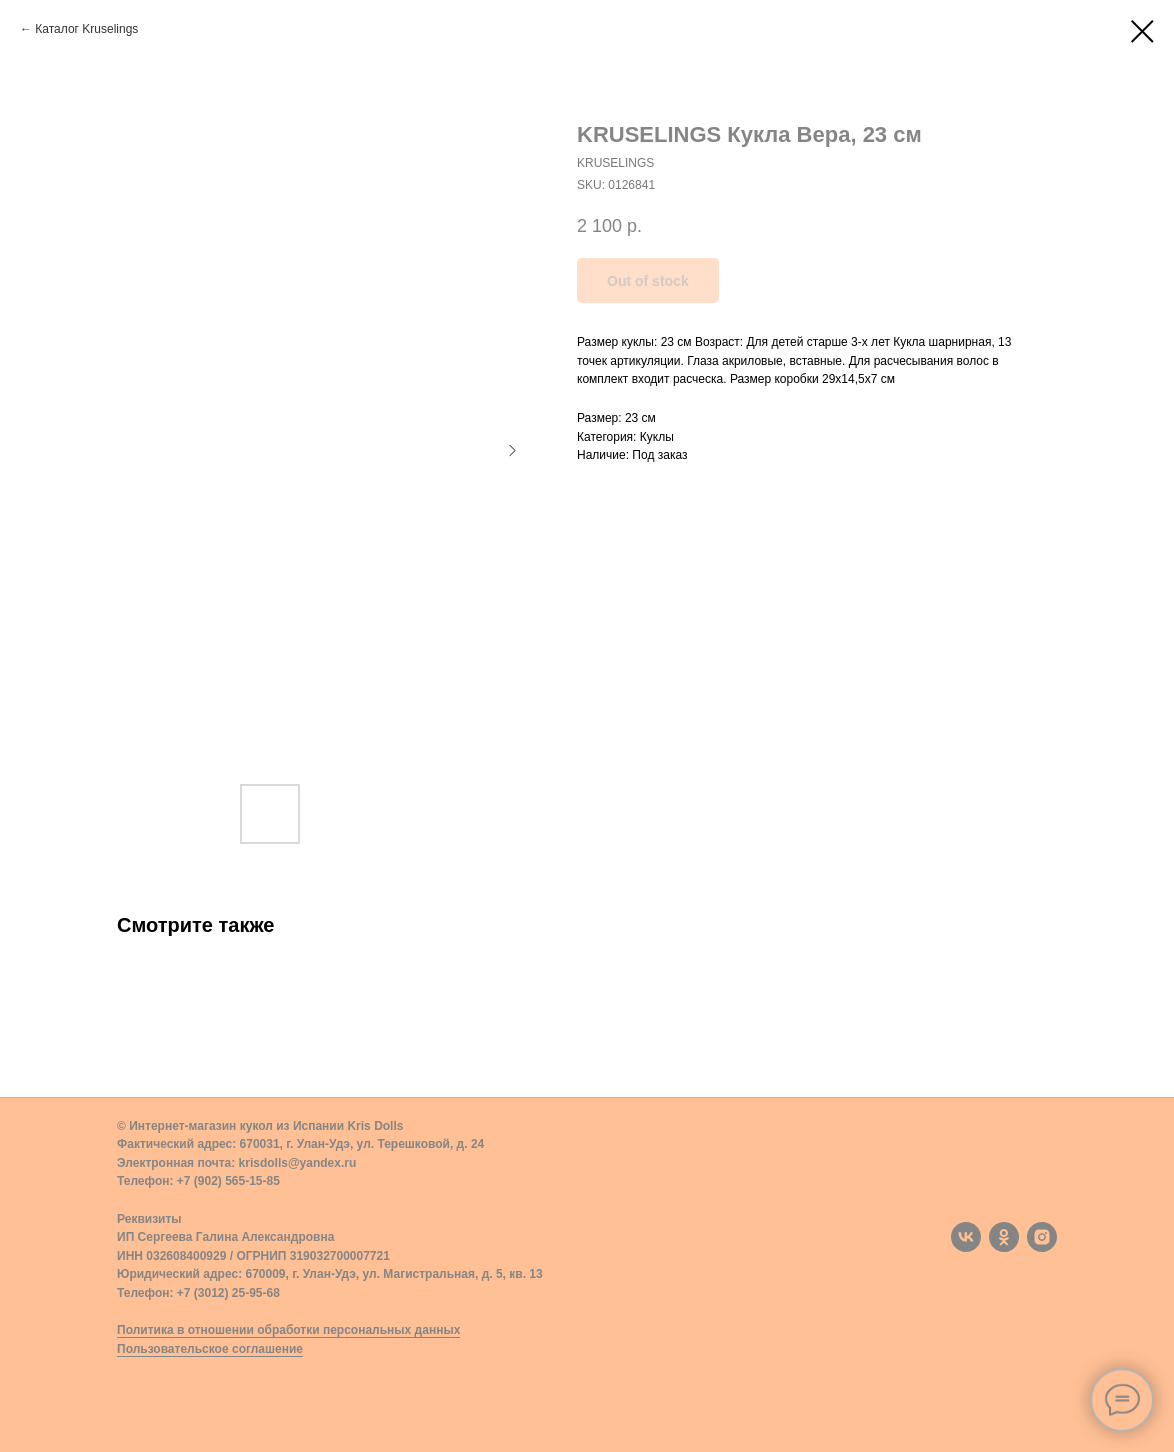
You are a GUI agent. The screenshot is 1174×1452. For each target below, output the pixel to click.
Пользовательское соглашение (210, 1349)
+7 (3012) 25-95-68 (228, 1293)
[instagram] (1042, 1237)
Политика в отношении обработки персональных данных (288, 1330)
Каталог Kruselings (86, 29)
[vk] (966, 1237)
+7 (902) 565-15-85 (228, 1181)
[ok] (1004, 1237)
